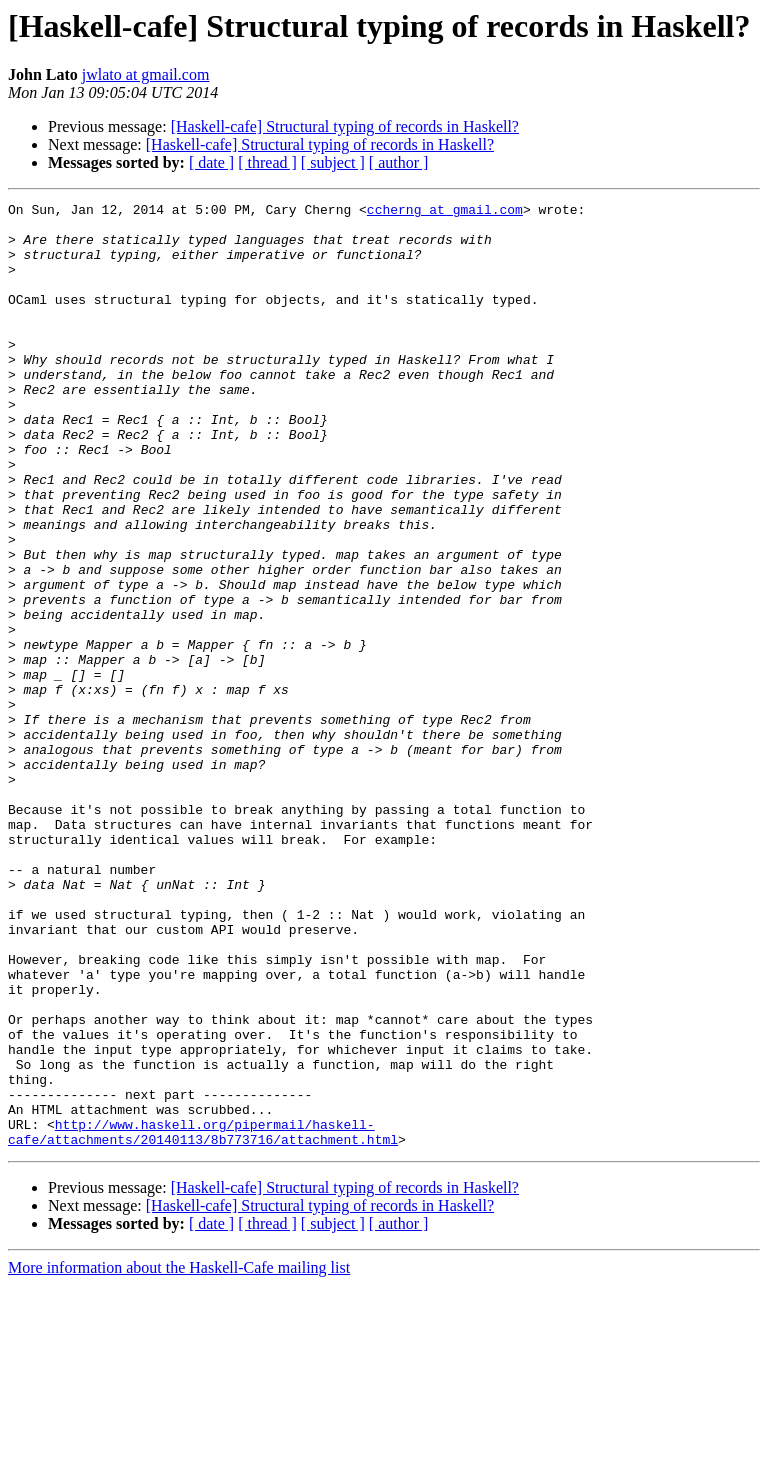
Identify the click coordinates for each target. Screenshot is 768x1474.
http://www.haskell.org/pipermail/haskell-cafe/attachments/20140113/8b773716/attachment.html (203, 1319)
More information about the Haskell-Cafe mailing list (179, 1456)
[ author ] (399, 162)
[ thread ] (267, 162)
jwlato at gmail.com (146, 74)
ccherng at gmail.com (445, 212)
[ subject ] (333, 162)
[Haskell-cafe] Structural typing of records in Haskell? (345, 126)
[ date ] (211, 162)
